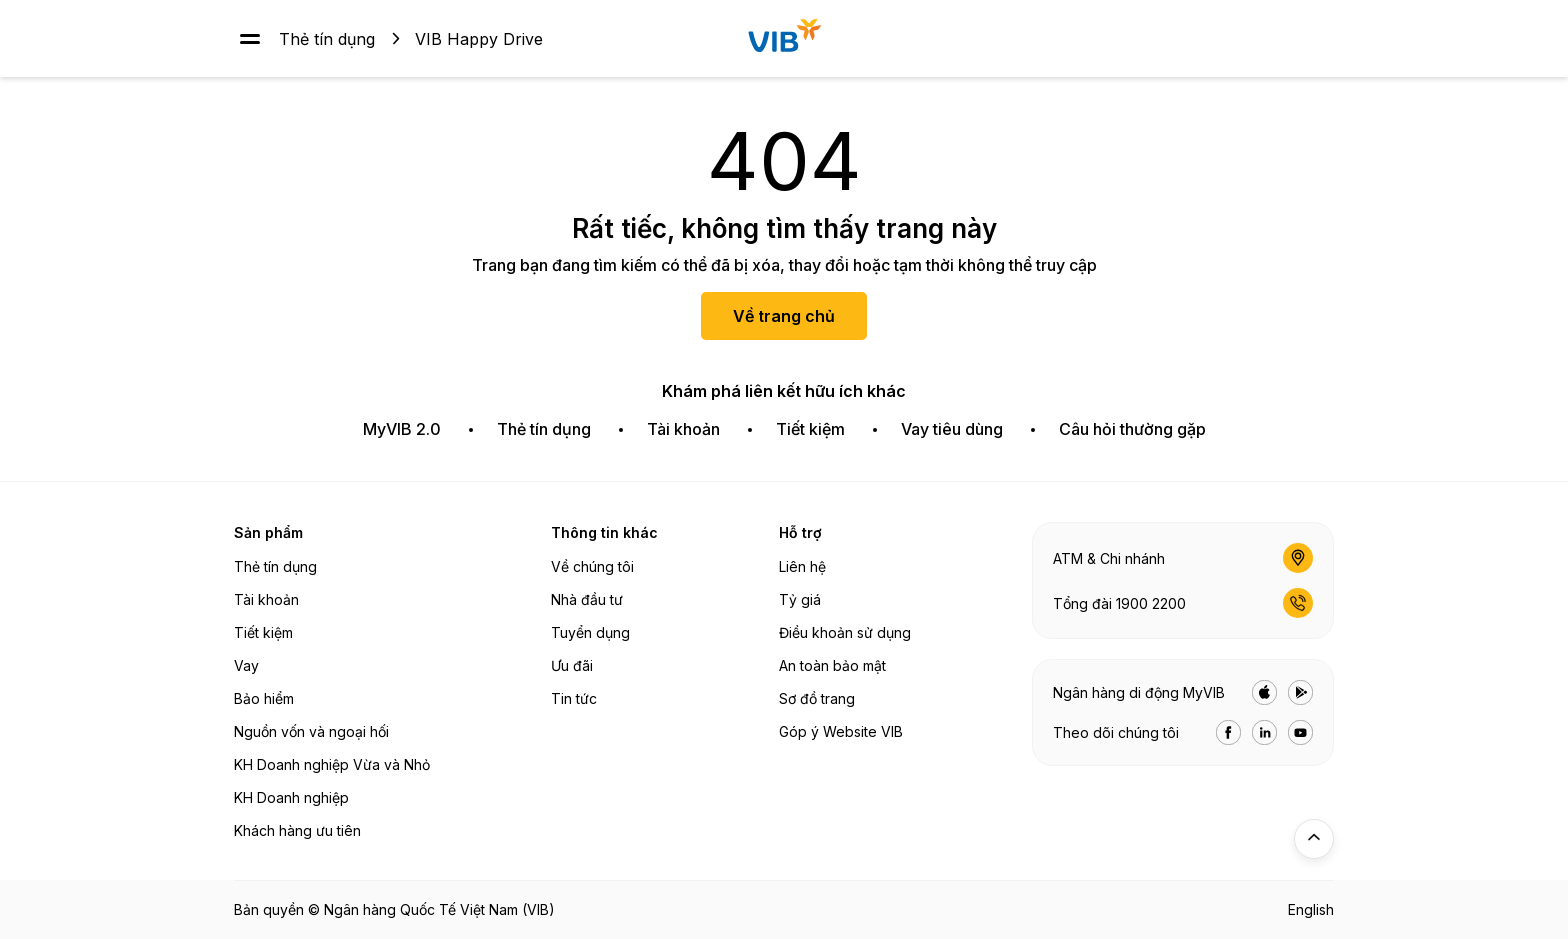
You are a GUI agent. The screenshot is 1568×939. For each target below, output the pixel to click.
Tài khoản (683, 429)
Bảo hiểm (264, 698)
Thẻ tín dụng (327, 38)
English (1311, 909)
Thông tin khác (604, 532)
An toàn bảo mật (832, 665)
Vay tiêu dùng (952, 429)
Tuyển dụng (590, 632)
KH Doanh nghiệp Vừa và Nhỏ (332, 764)
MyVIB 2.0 (402, 429)
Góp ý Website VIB (841, 731)
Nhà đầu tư (587, 599)
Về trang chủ (784, 316)
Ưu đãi (572, 665)
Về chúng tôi (592, 566)
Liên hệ (802, 566)
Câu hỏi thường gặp (1132, 429)
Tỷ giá (800, 599)
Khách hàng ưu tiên (297, 830)
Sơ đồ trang (817, 698)
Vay (246, 665)
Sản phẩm (268, 532)
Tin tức (574, 698)
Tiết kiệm (810, 429)
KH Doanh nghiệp (291, 797)
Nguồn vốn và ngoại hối (311, 731)
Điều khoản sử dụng (845, 632)
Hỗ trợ (800, 532)
